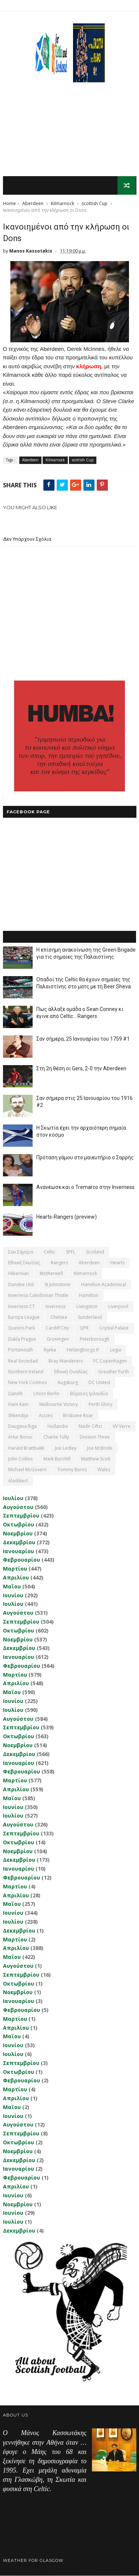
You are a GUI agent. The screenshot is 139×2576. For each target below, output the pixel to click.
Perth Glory (100, 1404)
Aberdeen (32, 204)
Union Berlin (46, 1394)
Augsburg (67, 1383)
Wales (103, 1470)
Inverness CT (21, 1306)
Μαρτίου (15, 1568)
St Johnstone (57, 1285)
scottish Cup (94, 204)
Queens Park (21, 1328)
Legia (115, 1350)
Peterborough (94, 1339)
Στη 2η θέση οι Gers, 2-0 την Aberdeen (81, 1068)
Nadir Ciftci (90, 1426)
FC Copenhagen (110, 1361)
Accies (45, 1415)
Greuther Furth (113, 1372)
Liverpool (118, 1306)
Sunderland (90, 1317)
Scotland (95, 1252)
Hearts (117, 1263)
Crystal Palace (114, 1328)
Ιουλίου (13, 1498)
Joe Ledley (65, 1448)
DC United (99, 1383)
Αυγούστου (18, 1507)
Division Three (95, 1437)
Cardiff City (57, 1328)
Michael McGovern (27, 1470)
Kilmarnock (62, 204)
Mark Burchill (56, 1459)
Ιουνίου (13, 1595)
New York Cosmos (27, 1383)
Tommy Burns (72, 1470)
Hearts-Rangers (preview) (66, 1217)
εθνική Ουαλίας (70, 1372)
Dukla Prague (22, 1339)
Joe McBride (99, 1448)
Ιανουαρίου (18, 1551)
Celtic (49, 1252)
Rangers (59, 1263)
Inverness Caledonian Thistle (38, 1295)
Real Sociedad (23, 1361)
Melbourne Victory (58, 1404)
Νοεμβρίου (18, 1533)
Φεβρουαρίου (21, 1560)
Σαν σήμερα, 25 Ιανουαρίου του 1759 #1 (83, 1039)
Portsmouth (20, 1350)
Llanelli (15, 1394)
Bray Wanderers (66, 1361)
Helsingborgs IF (83, 1350)
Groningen (58, 1339)
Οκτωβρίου (18, 1524)
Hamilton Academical (103, 1285)
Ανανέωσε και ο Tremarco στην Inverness (85, 1187)
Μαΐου (12, 1586)
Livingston (86, 1306)
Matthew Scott (95, 1459)
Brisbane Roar (78, 1415)
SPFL (70, 1252)
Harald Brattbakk (26, 1448)
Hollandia (57, 1426)
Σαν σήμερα (20, 1252)
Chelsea (58, 1317)
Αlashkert (18, 1481)
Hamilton (88, 1295)
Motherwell (51, 1274)
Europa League (24, 1317)
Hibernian (18, 1274)
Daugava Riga (22, 1426)
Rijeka (50, 1350)
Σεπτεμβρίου (21, 1515)
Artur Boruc (20, 1437)
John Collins (20, 1459)
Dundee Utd (21, 1285)
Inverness (56, 1306)
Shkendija (18, 1415)
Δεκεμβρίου (19, 1542)
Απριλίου (16, 1577)
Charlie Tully (56, 1437)
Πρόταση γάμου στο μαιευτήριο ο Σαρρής (85, 1157)
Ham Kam (18, 1404)
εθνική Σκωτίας (24, 1263)
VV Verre (121, 1426)
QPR (84, 1328)
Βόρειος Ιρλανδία (89, 1394)
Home (9, 204)
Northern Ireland (25, 1372)
